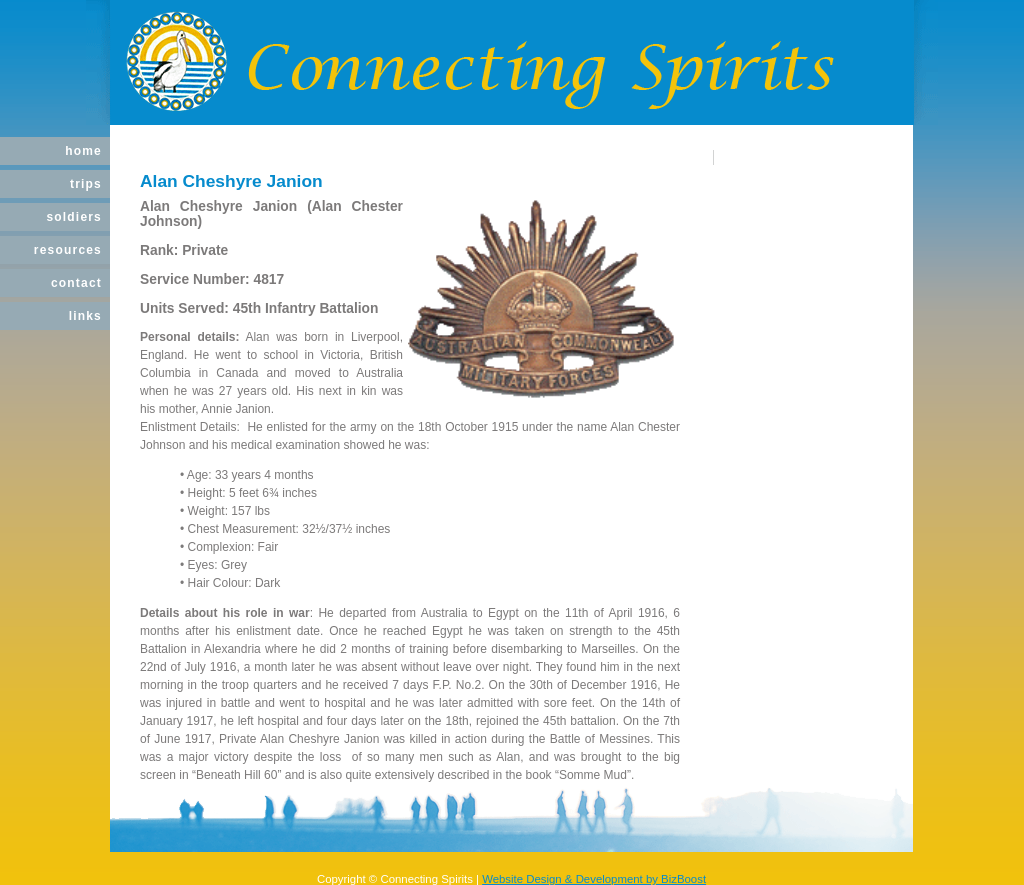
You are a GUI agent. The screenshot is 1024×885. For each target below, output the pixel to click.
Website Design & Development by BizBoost (594, 879)
